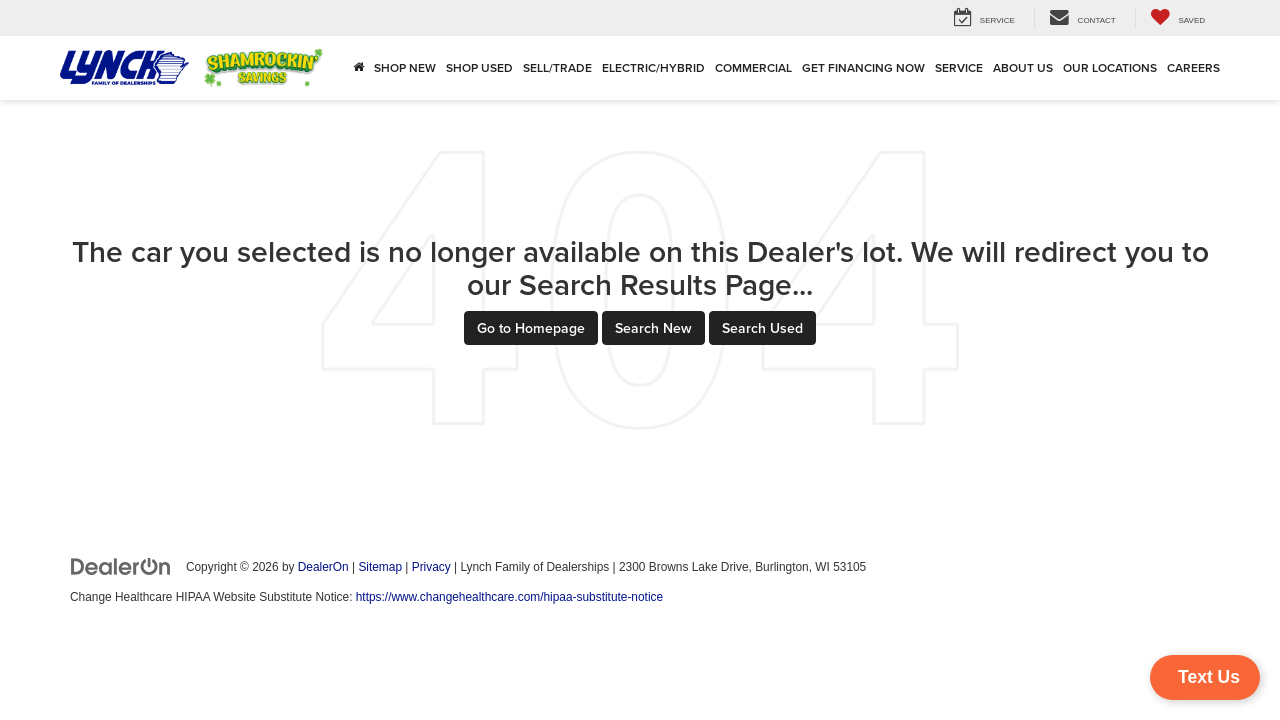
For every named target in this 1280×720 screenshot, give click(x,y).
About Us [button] (1023, 67)
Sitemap (380, 567)
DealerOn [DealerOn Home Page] (323, 567)
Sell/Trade (557, 67)
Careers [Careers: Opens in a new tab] (1193, 67)
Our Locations (1110, 67)
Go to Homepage (531, 328)
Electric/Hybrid (653, 67)
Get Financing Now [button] (863, 67)
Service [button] (959, 67)
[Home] (358, 68)
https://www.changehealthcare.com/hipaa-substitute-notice (509, 597)
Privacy (431, 567)
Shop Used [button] (479, 67)
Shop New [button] (405, 67)
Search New (653, 328)
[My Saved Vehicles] (1177, 18)
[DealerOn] (121, 566)
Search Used (762, 328)
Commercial (753, 67)
